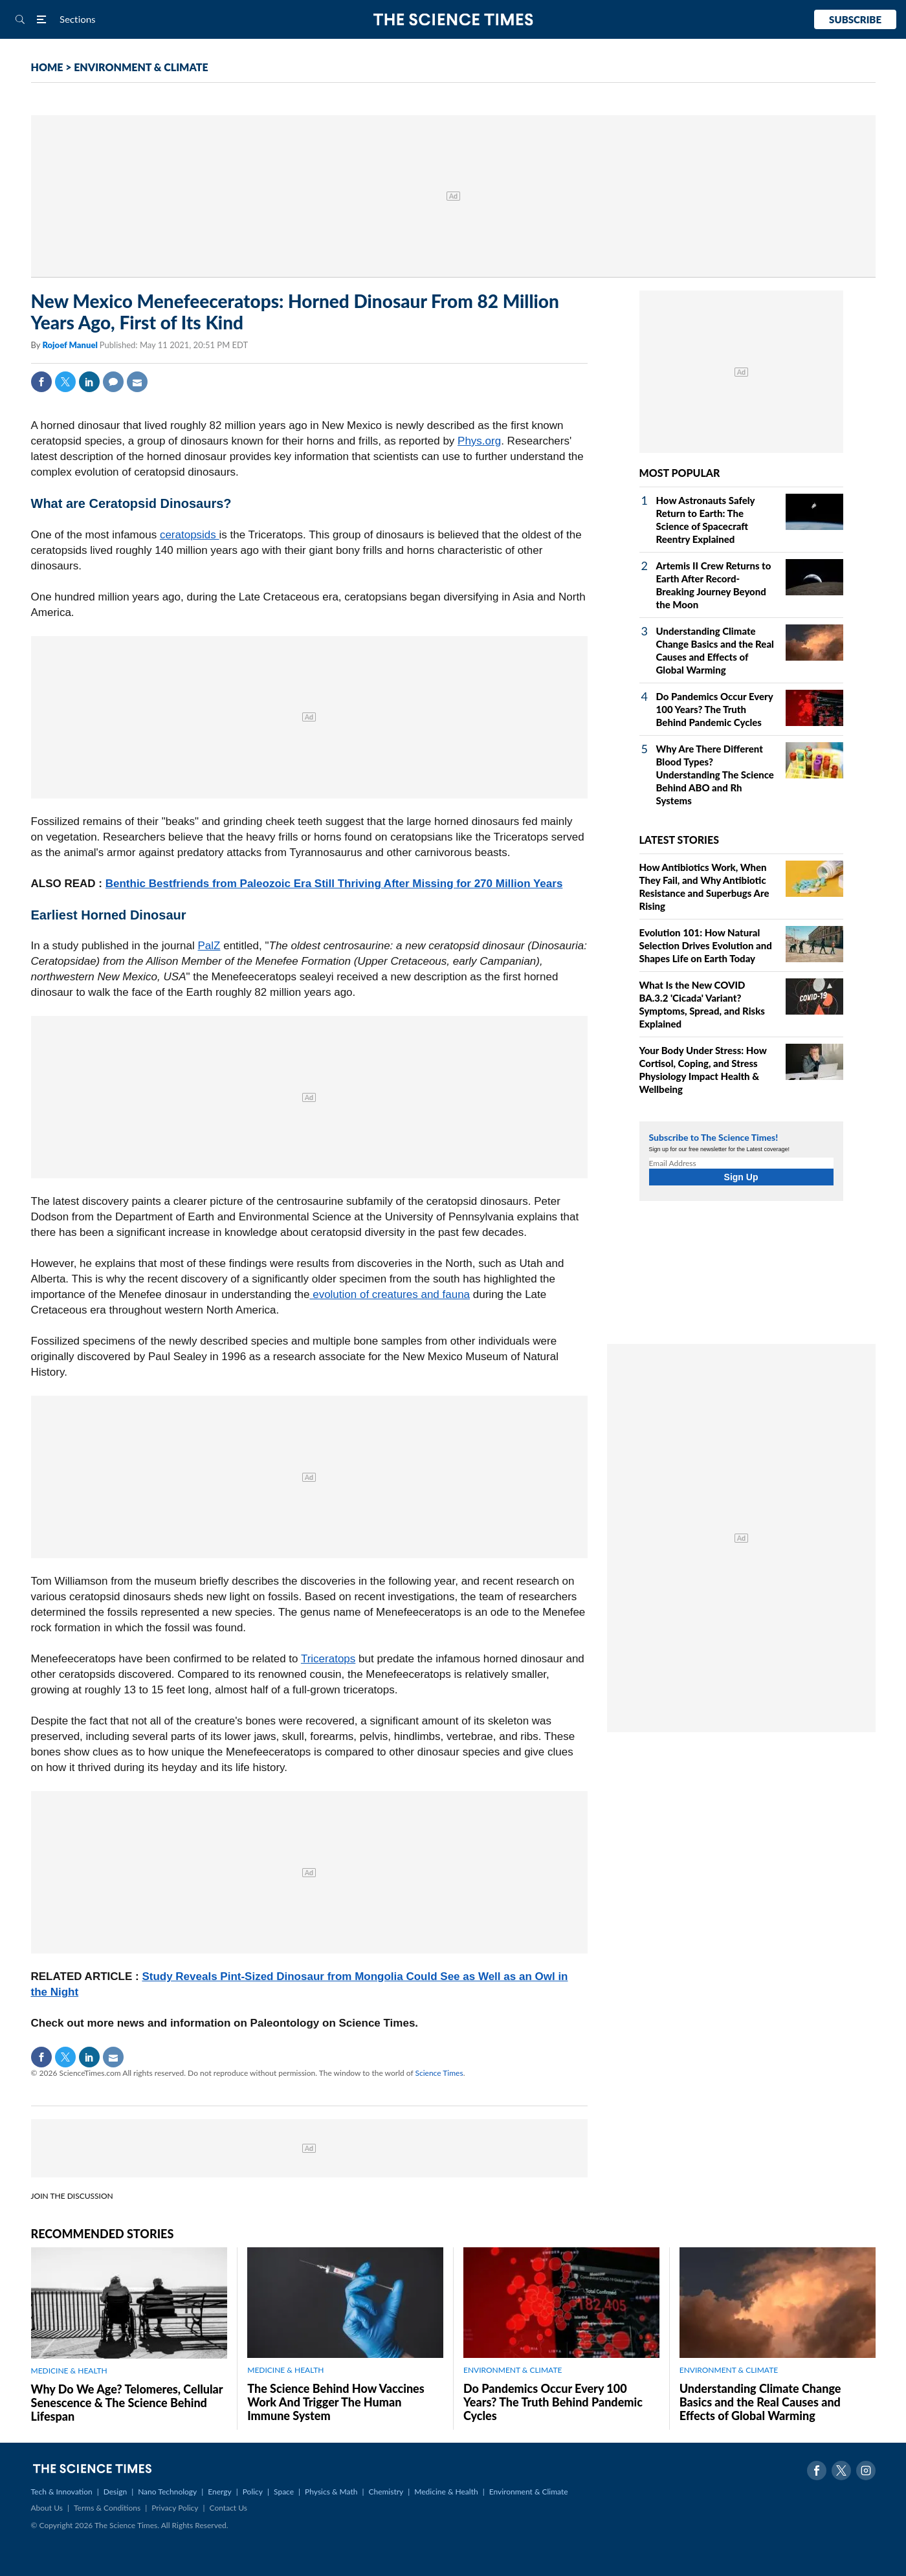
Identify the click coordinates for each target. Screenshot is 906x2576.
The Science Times (453, 20)
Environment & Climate (528, 2491)
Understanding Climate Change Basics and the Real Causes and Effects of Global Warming (760, 2402)
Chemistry (385, 2491)
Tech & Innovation (62, 2491)
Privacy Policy (174, 2508)
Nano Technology (167, 2491)
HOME (47, 67)
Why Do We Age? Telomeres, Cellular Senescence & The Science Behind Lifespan (127, 2402)
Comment (113, 381)
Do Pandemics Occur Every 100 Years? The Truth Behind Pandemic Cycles (714, 709)
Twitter (65, 381)
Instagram (866, 2470)
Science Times (439, 2073)
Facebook (41, 381)
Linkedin (89, 381)
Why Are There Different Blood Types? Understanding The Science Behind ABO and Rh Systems (715, 774)
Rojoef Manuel (70, 345)
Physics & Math (331, 2491)
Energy (219, 2491)
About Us (47, 2508)
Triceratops (328, 1659)
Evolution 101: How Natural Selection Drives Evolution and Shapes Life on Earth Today (705, 945)
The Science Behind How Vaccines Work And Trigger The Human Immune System (335, 2402)
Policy (253, 2491)
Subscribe (855, 19)
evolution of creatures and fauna (389, 1294)
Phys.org (479, 441)
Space (284, 2491)
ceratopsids (189, 535)
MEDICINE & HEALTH (69, 2370)
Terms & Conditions (107, 2508)
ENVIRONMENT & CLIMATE (141, 67)
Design (115, 2491)
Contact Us (228, 2508)
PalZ (209, 946)
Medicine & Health (446, 2491)
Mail (137, 381)
